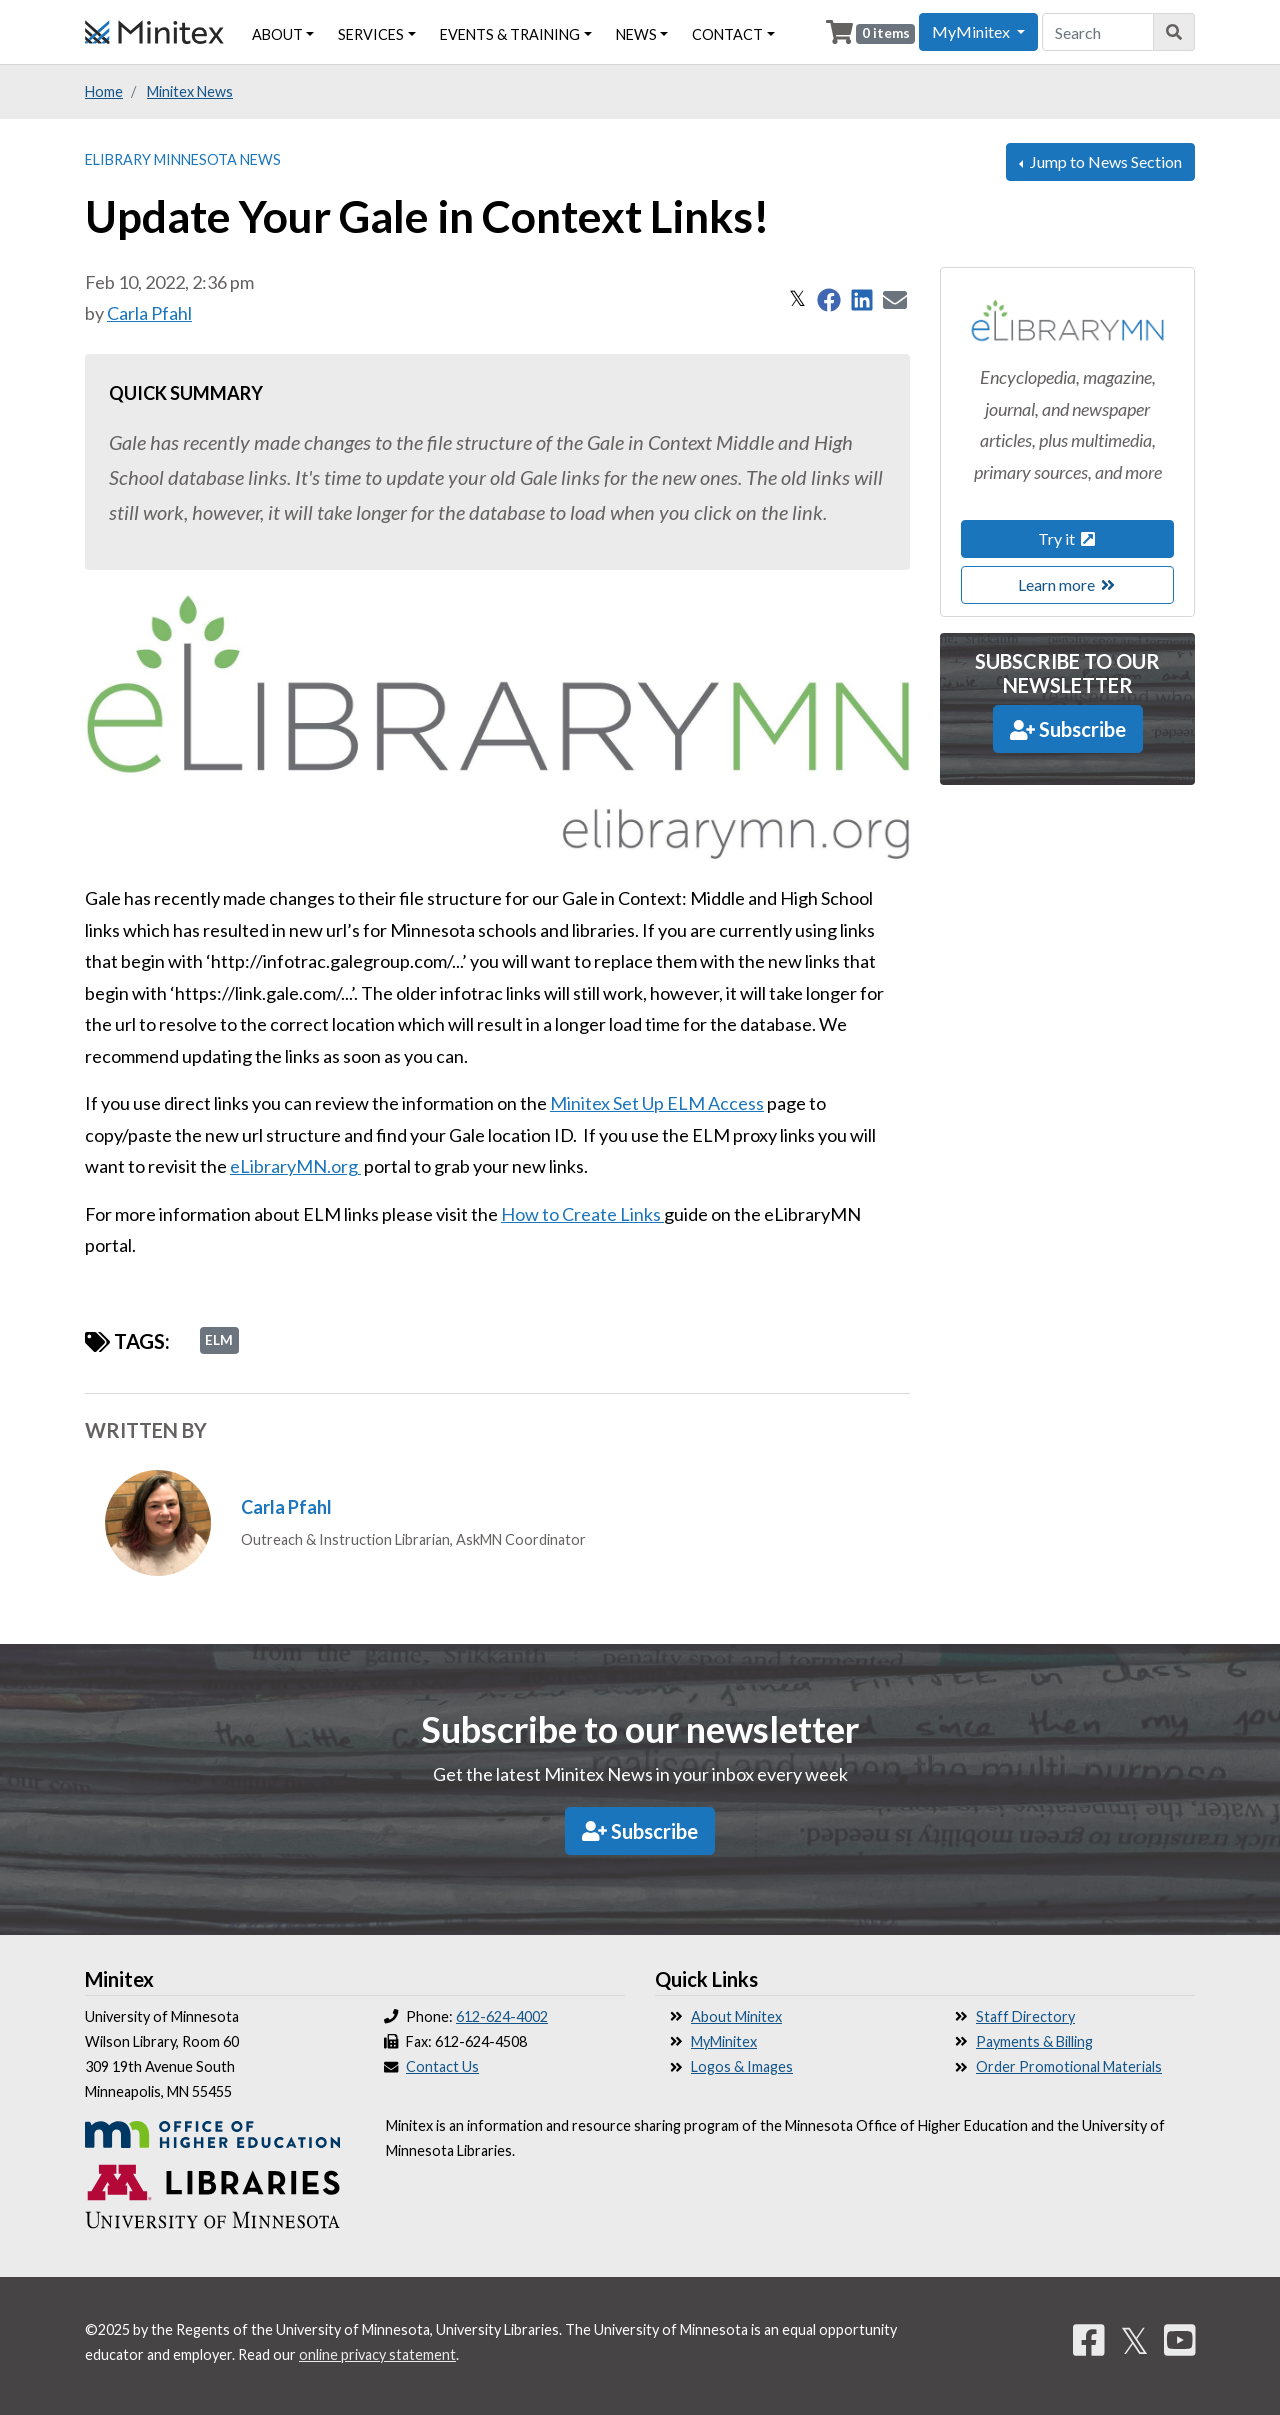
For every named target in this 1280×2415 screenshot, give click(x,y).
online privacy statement (377, 2354)
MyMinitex (724, 2041)
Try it (1068, 538)
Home (104, 91)
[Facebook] (1089, 2340)
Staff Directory (1025, 2016)
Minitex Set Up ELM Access (657, 1103)
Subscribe (1068, 729)
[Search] (1174, 32)
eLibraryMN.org (295, 1166)
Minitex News (190, 91)
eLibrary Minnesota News (183, 159)
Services (371, 34)
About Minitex (736, 2016)
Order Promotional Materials (1069, 2066)
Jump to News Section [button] (1104, 161)
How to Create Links (582, 1214)
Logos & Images (742, 2066)
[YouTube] (1180, 2340)
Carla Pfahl (149, 313)
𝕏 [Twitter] (1134, 2340)
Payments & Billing (1034, 2041)
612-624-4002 (502, 2016)
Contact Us (442, 2066)
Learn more (1068, 584)
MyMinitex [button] (972, 31)
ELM (219, 1340)
